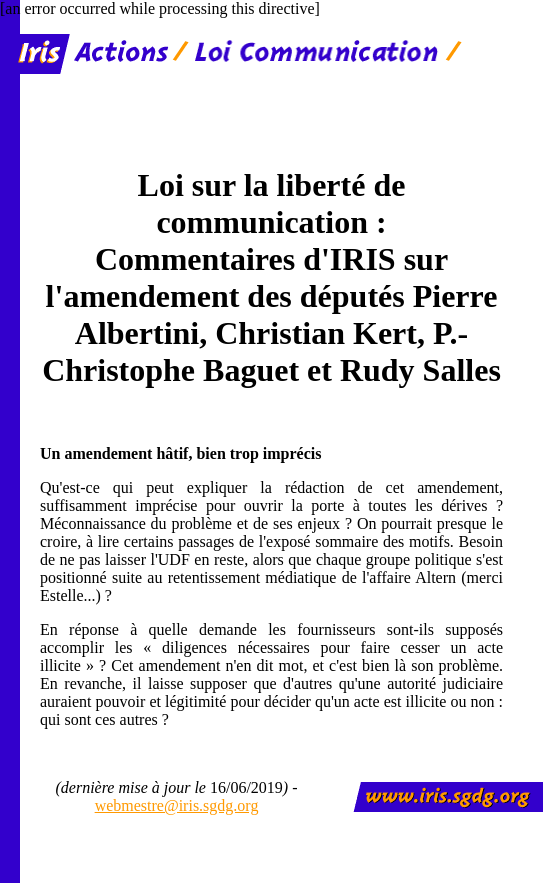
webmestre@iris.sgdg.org (177, 805)
